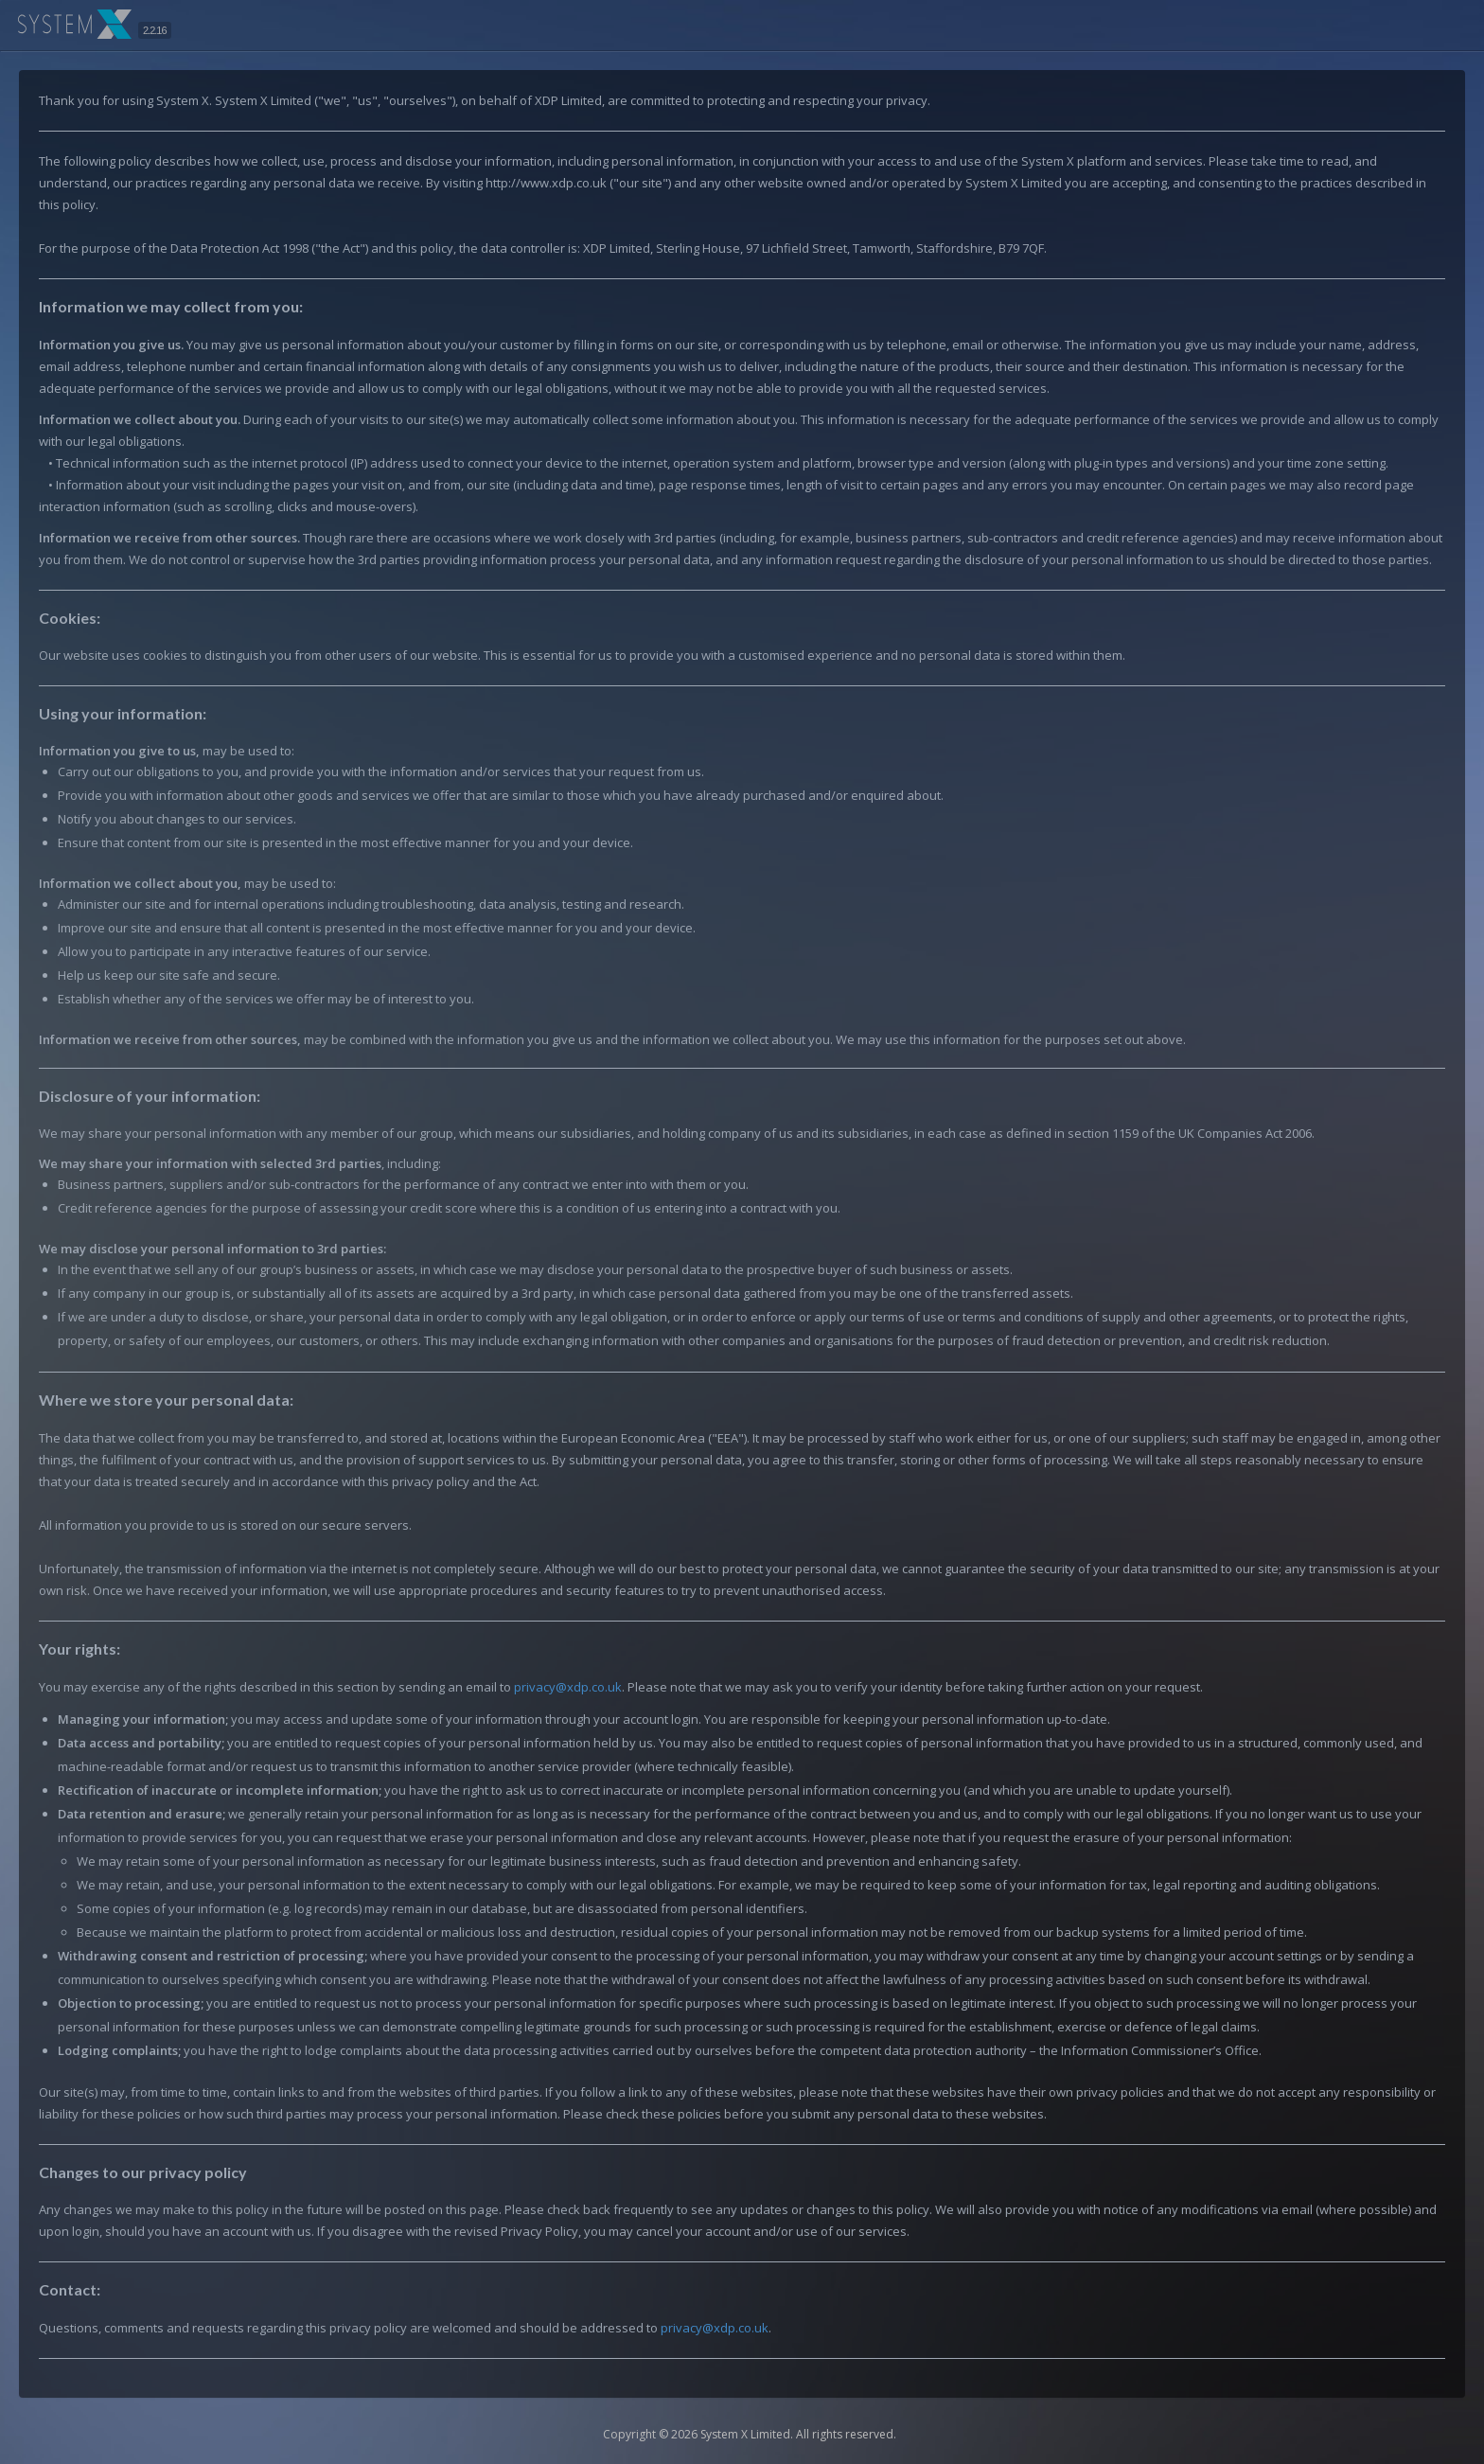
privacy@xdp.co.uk (568, 1686)
